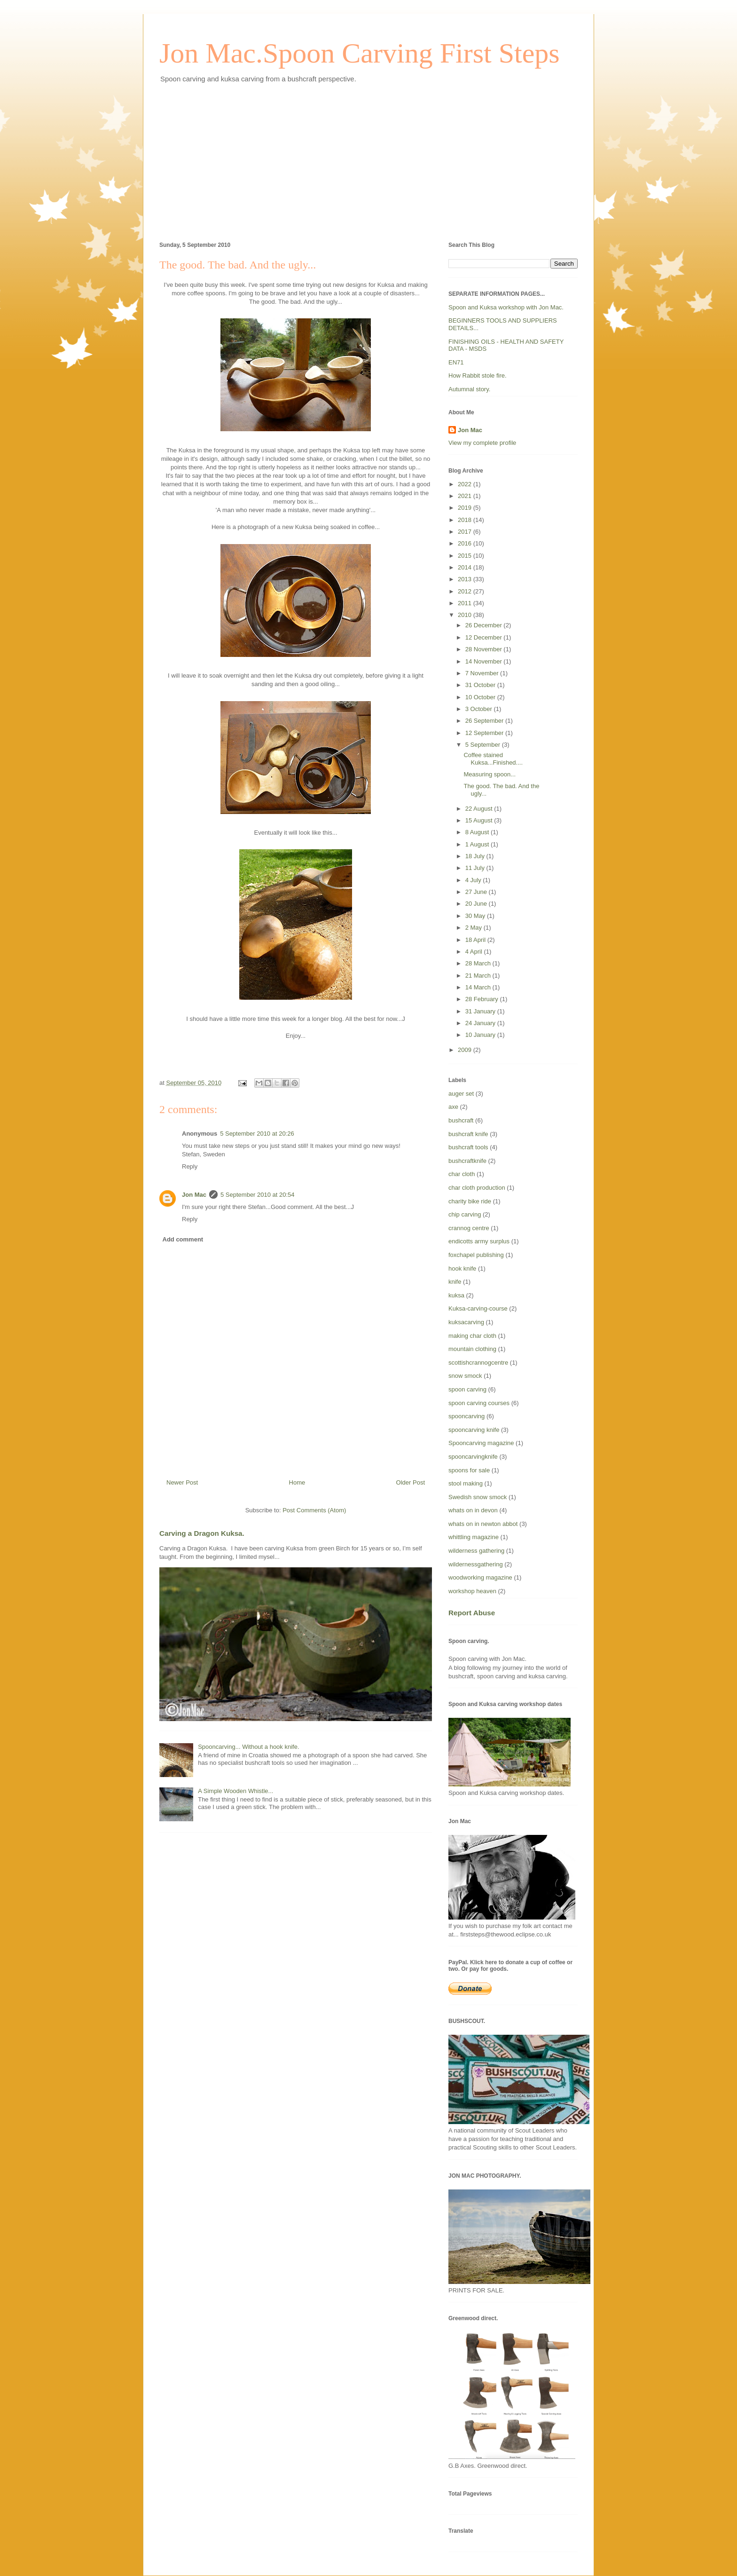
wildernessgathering (475, 1564)
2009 (465, 1049)
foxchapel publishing (476, 1254)
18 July (475, 856)
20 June (477, 903)
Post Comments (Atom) (314, 1510)
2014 (465, 567)
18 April (476, 939)
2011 (465, 603)
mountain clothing (472, 1348)
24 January (481, 1023)
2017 (465, 531)
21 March (479, 975)
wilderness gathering (476, 1550)
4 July (474, 880)
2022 (465, 484)
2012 (465, 591)
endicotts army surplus (479, 1241)
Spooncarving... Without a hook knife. (248, 1746)
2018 (465, 519)
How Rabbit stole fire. (477, 375)
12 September (485, 732)
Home (297, 1482)
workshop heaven (472, 1591)
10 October (481, 697)
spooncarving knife (473, 1429)
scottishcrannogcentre (478, 1362)
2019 (465, 507)
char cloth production (476, 1187)
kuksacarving (466, 1322)
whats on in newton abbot (482, 1523)
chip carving (464, 1214)
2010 (465, 614)
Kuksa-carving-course (478, 1308)
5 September (483, 744)
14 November (484, 661)
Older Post (410, 1482)
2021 (465, 495)
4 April (474, 951)
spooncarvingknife (473, 1456)
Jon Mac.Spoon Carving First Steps (359, 53)
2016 (465, 543)
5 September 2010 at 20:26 (257, 1133)
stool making (465, 1483)
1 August (478, 844)
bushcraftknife (467, 1160)
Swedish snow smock (477, 1497)
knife (454, 1281)
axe (453, 1106)
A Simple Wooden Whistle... (235, 1790)
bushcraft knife (468, 1134)
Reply (189, 1166)
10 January (481, 1034)
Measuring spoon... (489, 774)
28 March (479, 963)
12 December (484, 637)
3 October (479, 708)
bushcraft (460, 1120)
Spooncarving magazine (481, 1442)
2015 (465, 555)
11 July (475, 867)
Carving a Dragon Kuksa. (201, 1533)
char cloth (461, 1173)
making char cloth (472, 1335)
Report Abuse (471, 1613)
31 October (481, 684)
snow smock (465, 1375)
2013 (465, 579)
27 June (477, 891)
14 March (479, 987)
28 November (484, 649)
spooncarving (466, 1416)
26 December (484, 625)
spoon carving (467, 1389)
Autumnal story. (469, 389)
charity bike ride (469, 1201)
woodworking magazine (480, 1577)
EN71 (456, 362)
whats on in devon (473, 1510)
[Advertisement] (368, 161)
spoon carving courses (479, 1403)
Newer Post (182, 1482)
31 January (481, 1011)
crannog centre (468, 1228)
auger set (461, 1093)
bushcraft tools (468, 1147)
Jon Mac (194, 1194)
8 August (478, 832)
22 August (479, 808)
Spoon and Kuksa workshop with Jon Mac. (506, 307)
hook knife (462, 1268)
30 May (476, 915)
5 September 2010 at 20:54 (257, 1194)
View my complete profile (482, 442)
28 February (482, 999)
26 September (485, 720)
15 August (479, 820)
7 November (482, 673)
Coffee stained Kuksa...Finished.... (493, 758)
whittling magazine (473, 1537)
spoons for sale (469, 1470)
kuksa (456, 1295)
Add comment (183, 1239)
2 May (474, 927)
